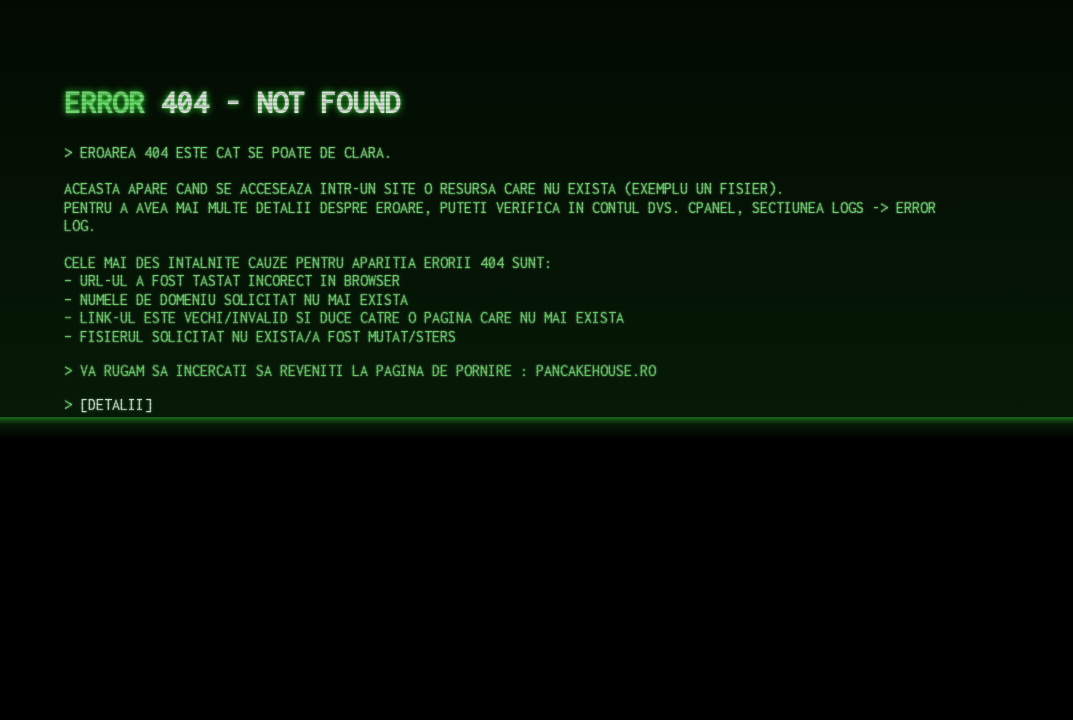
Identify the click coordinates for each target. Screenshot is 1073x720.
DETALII (116, 404)
